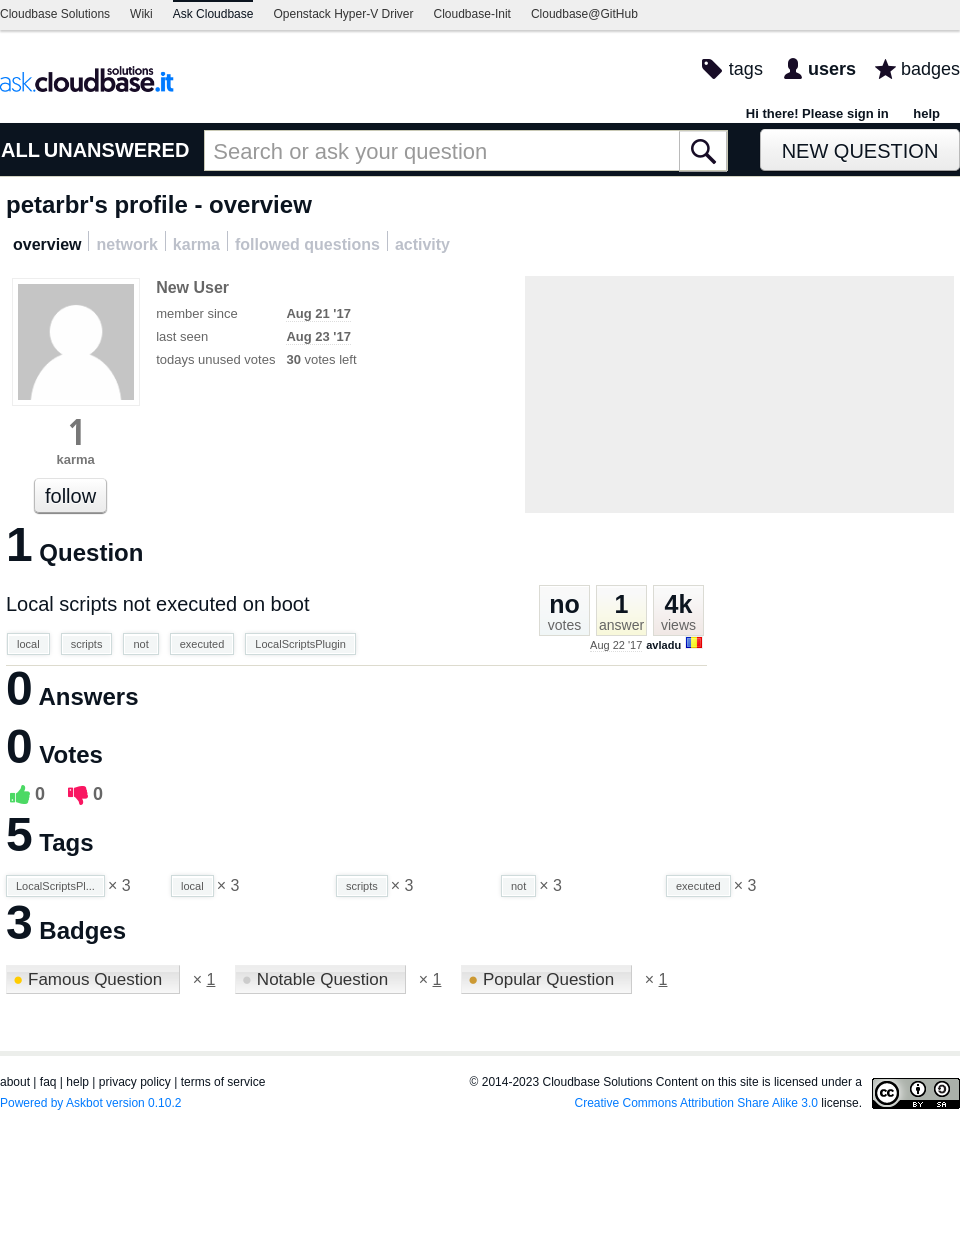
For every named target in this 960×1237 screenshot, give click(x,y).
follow (70, 496)
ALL (20, 150)
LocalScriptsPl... (55, 886)
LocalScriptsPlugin (300, 644)
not (140, 644)
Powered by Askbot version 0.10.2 (90, 1103)
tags (746, 69)
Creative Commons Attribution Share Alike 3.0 (696, 1103)
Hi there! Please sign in (817, 113)
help (926, 113)
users (832, 69)
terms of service (223, 1082)
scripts (87, 644)
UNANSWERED (117, 150)
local (28, 644)
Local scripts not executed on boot (158, 604)
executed (202, 644)
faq (48, 1082)
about (15, 1082)
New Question (860, 151)
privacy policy (135, 1082)
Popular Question (543, 979)
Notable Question (317, 979)
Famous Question (90, 979)
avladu (663, 645)
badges (930, 69)
